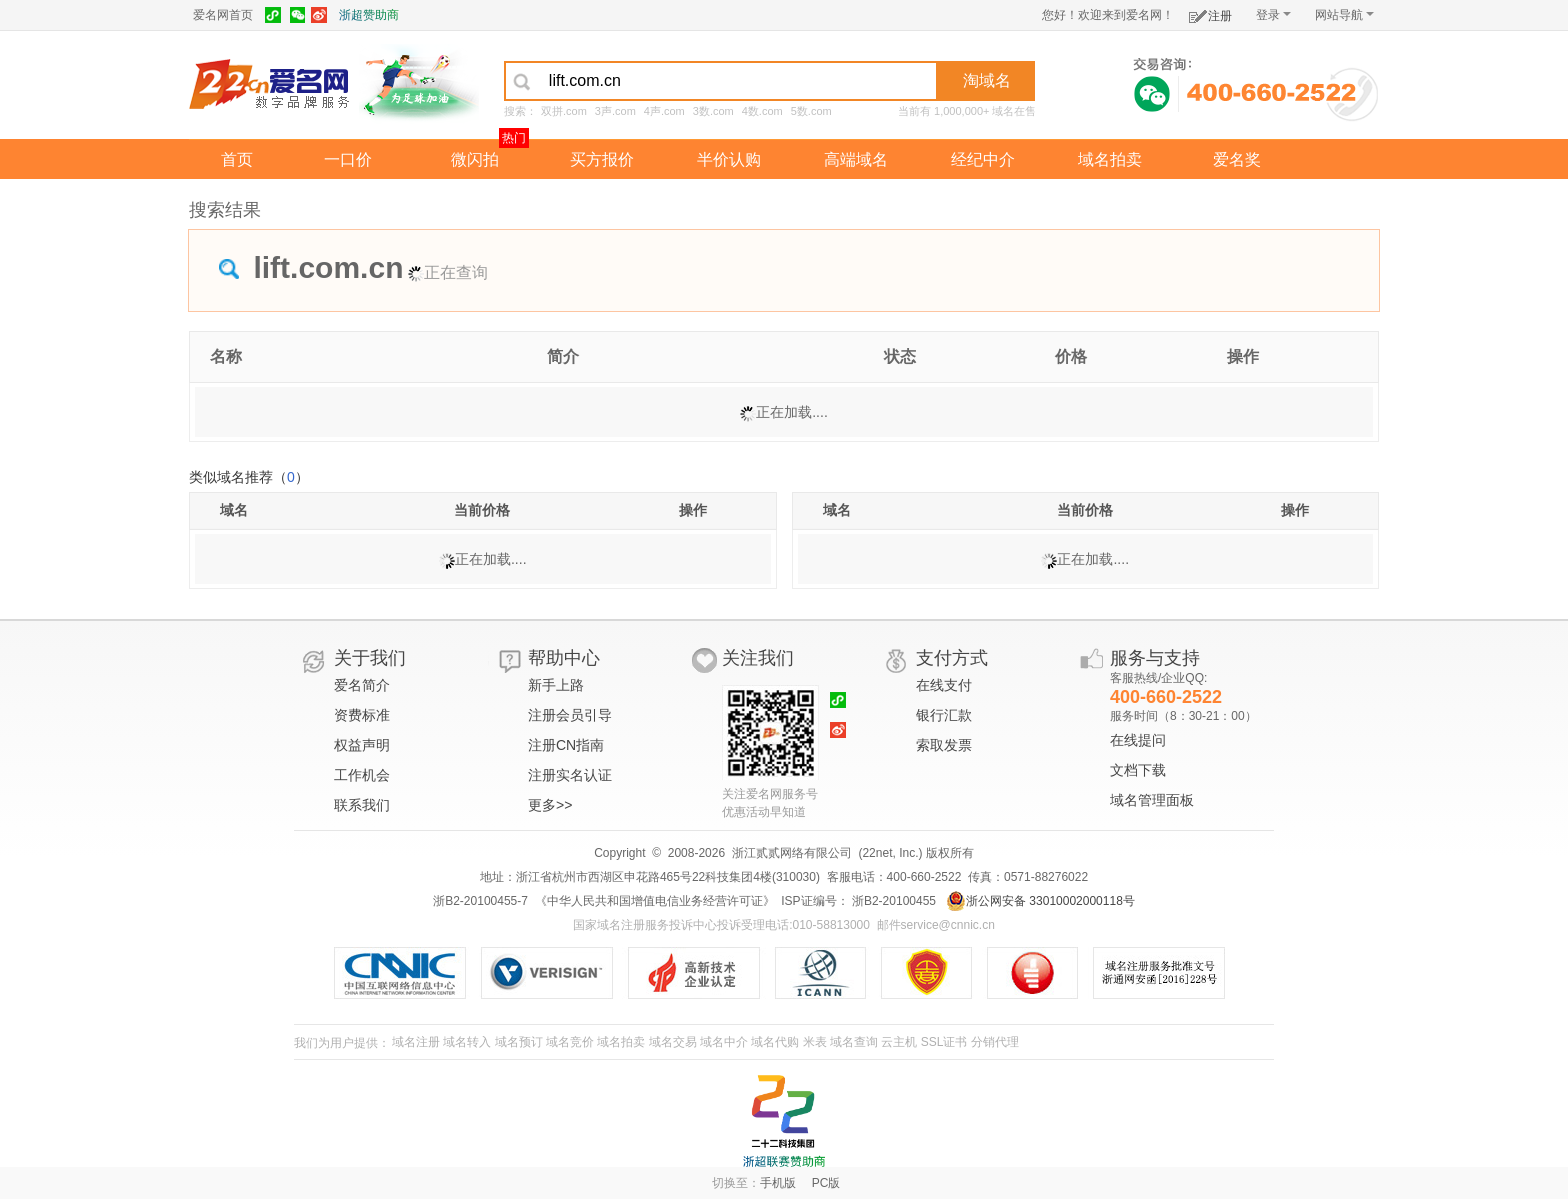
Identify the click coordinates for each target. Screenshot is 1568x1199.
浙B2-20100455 (892, 901)
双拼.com (564, 111)
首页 (237, 159)
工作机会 (362, 775)
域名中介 (724, 1042)
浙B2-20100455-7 (480, 901)
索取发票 (944, 745)
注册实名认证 (570, 775)
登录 (1273, 15)
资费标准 (362, 715)
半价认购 (729, 159)
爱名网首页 (223, 15)
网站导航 (1344, 15)
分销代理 (995, 1042)
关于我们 (370, 658)
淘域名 (987, 80)
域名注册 (416, 1042)
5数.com (811, 111)
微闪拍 (475, 159)
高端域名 (856, 159)
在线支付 (944, 685)
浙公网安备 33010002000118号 (1040, 901)
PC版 (826, 1183)
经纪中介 (983, 159)
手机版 (778, 1183)
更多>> (550, 805)
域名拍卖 (1110, 159)
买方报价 (602, 159)
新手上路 (556, 685)
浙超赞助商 (369, 15)
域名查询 (854, 1042)
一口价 (348, 159)
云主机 (899, 1042)
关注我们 (758, 658)
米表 (815, 1042)
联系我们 (362, 805)
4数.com (762, 111)
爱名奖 (1237, 159)
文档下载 (1138, 770)
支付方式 (952, 658)
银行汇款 (944, 715)
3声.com (615, 111)
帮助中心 (564, 658)
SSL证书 (944, 1042)
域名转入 (467, 1042)
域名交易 (673, 1042)
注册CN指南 (566, 745)
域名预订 (519, 1042)
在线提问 (1138, 740)
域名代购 (775, 1042)
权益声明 (362, 745)
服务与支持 (1155, 658)
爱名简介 (362, 685)
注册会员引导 (570, 715)
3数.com (713, 111)
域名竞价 (570, 1042)
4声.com (664, 111)
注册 (1210, 12)
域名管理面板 (1152, 800)
